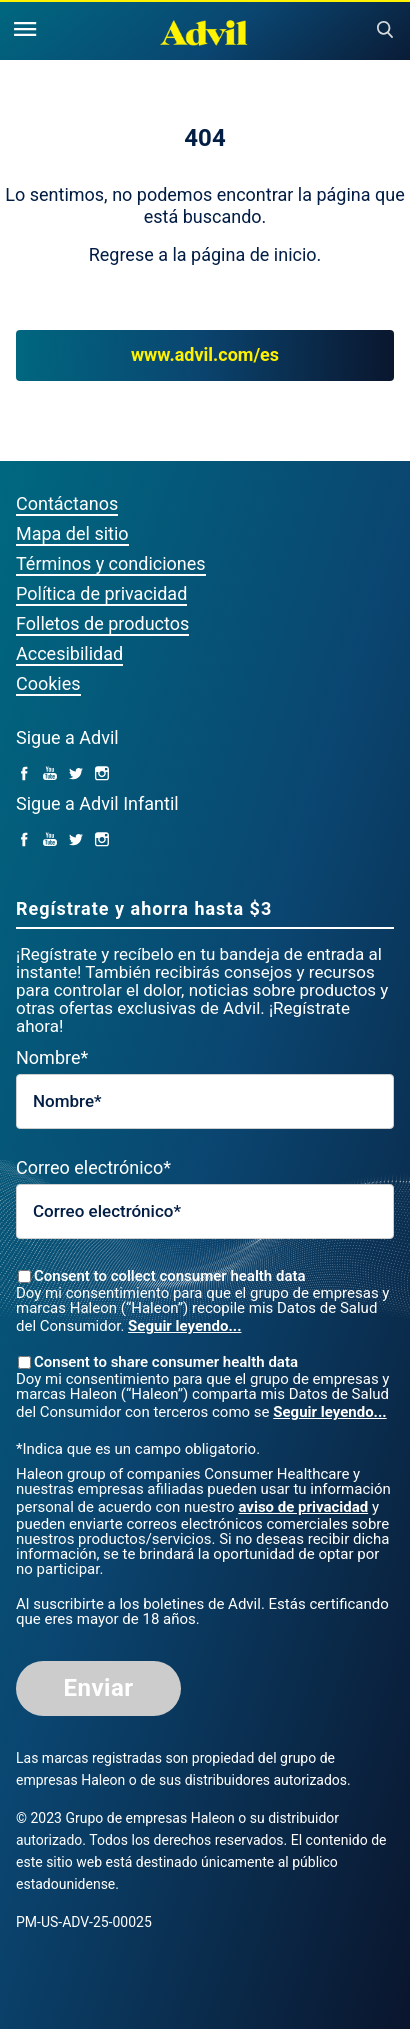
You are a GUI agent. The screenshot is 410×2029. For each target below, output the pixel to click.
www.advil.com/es (205, 355)
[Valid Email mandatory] (205, 1211)
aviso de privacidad (303, 1507)
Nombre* (52, 1057)
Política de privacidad (101, 593)
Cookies (48, 683)
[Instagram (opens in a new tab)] (102, 774)
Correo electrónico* (93, 1167)
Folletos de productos (102, 623)
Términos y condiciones (111, 563)
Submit (385, 30)
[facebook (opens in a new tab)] (24, 774)
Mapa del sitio (72, 533)
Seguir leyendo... (184, 1326)
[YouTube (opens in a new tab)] (50, 774)
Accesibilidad (69, 653)
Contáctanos (67, 503)
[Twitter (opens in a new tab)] (76, 774)
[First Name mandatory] (205, 1101)
